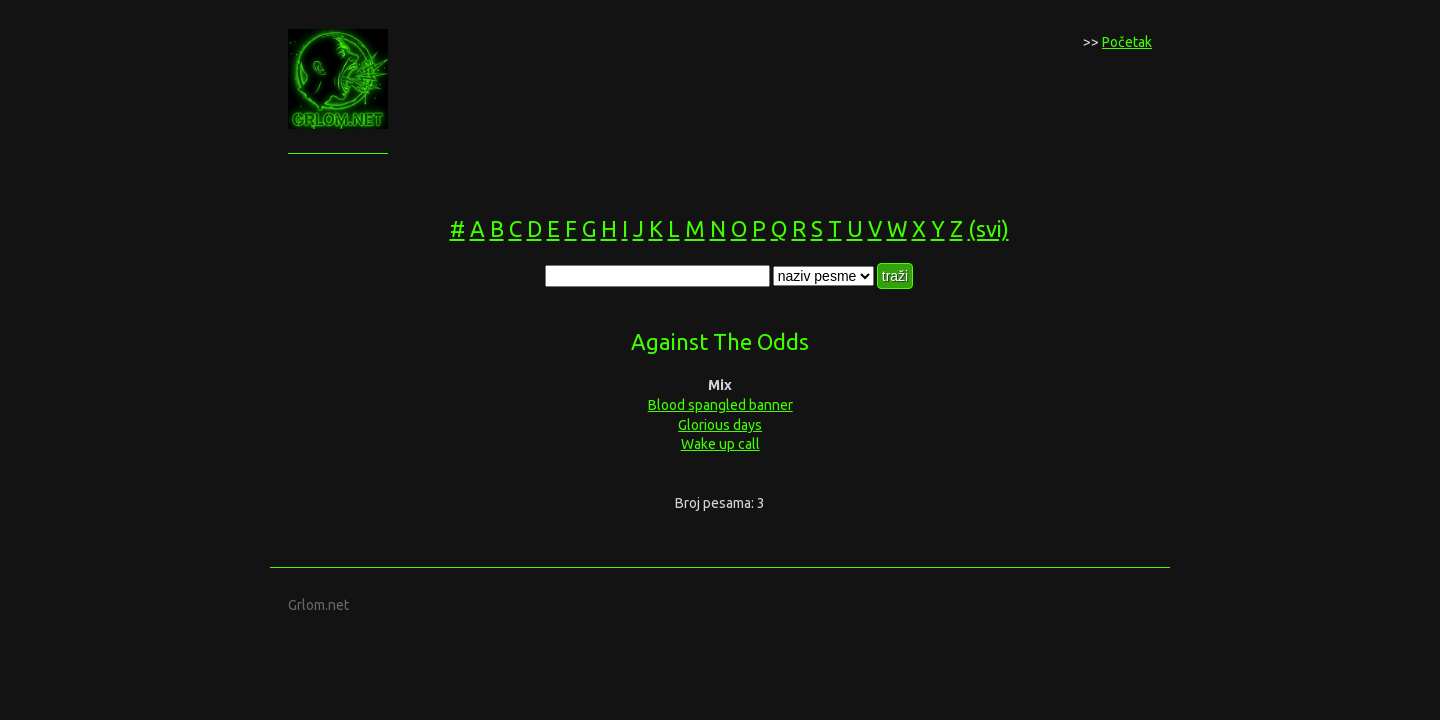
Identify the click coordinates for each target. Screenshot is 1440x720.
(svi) (988, 228)
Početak (1127, 42)
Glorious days (720, 425)
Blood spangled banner (720, 405)
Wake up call (720, 444)
